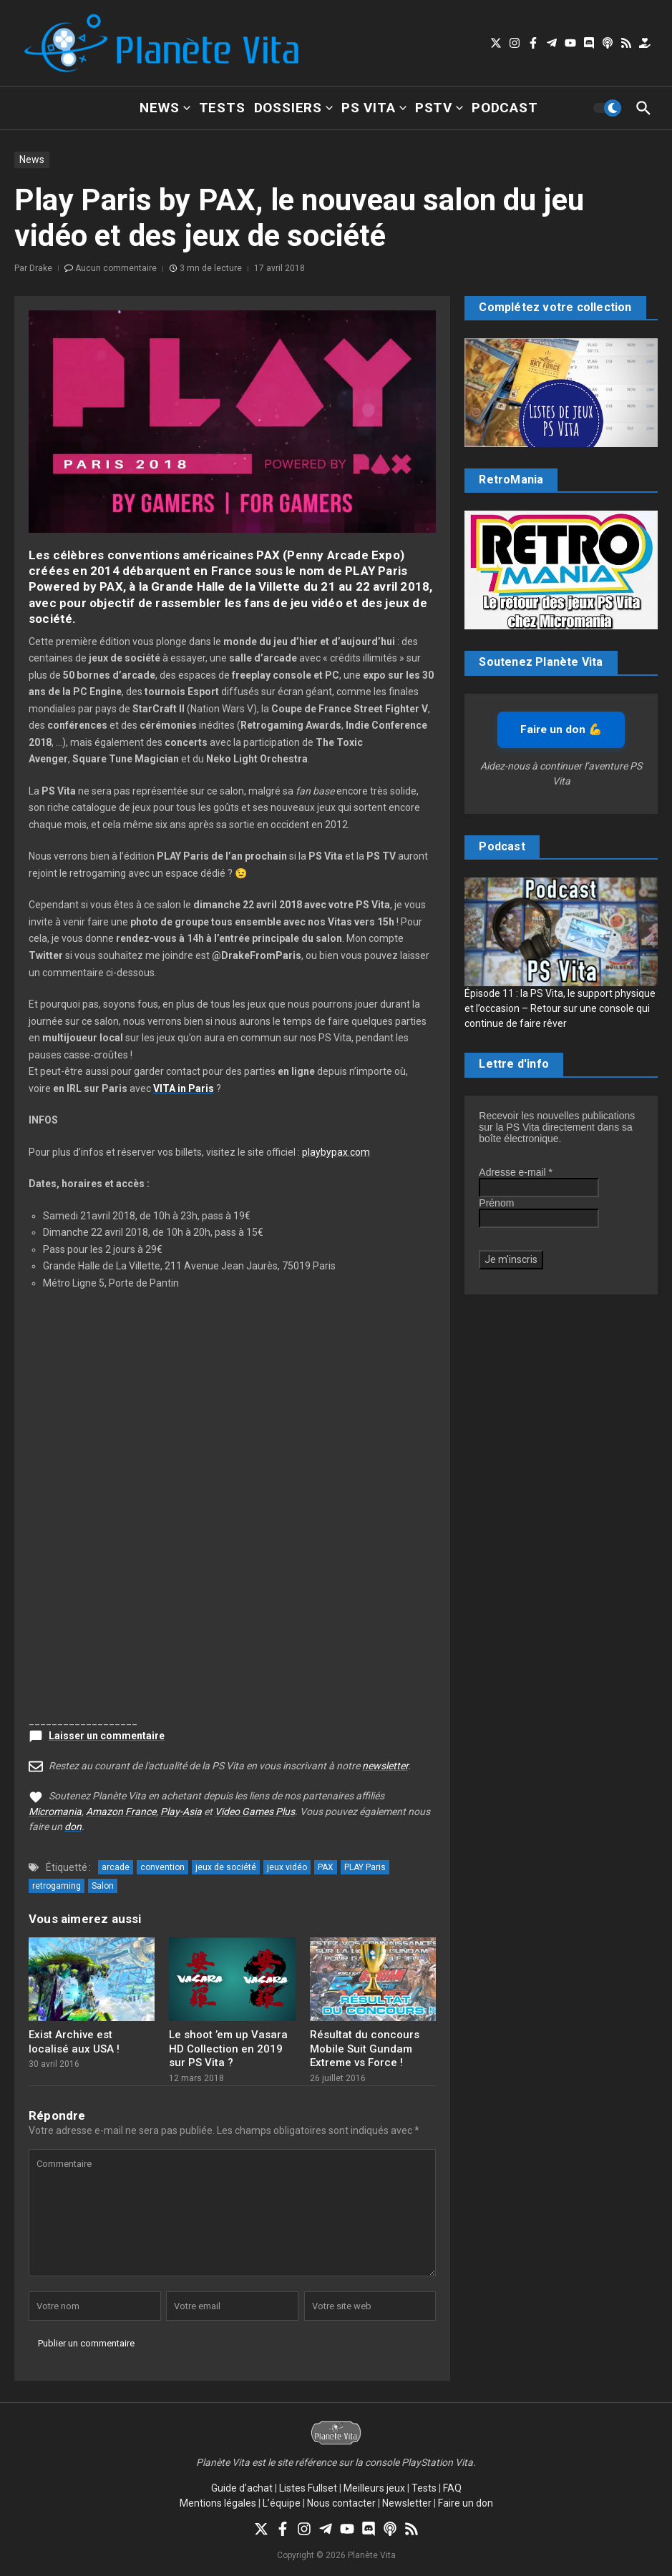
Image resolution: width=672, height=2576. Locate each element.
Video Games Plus (255, 1811)
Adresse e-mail (515, 1172)
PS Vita (373, 107)
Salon (103, 1886)
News (165, 107)
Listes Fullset (308, 2488)
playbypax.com (336, 1152)
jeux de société (225, 1867)
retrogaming (56, 1886)
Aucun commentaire (116, 268)
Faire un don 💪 (561, 729)
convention (162, 1867)
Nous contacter (341, 2503)
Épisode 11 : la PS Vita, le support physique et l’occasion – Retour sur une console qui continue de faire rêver (560, 1008)
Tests (222, 107)
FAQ (452, 2488)
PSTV (439, 107)
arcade (116, 1867)
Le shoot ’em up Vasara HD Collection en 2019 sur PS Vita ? (228, 2048)
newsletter (385, 1765)
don (73, 1826)
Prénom (496, 1203)
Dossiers (293, 107)
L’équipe (282, 2503)
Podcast (505, 107)
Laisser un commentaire (107, 1735)
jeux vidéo (287, 1867)
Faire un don (465, 2503)
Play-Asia (181, 1811)
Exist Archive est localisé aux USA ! (74, 2041)
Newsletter (407, 2503)
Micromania (55, 1811)
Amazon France (121, 1811)
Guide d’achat (242, 2488)
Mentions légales (218, 2503)
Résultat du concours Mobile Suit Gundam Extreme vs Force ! (364, 2048)
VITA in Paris (183, 1088)
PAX (325, 1867)
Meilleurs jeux (374, 2488)
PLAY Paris (365, 1867)
